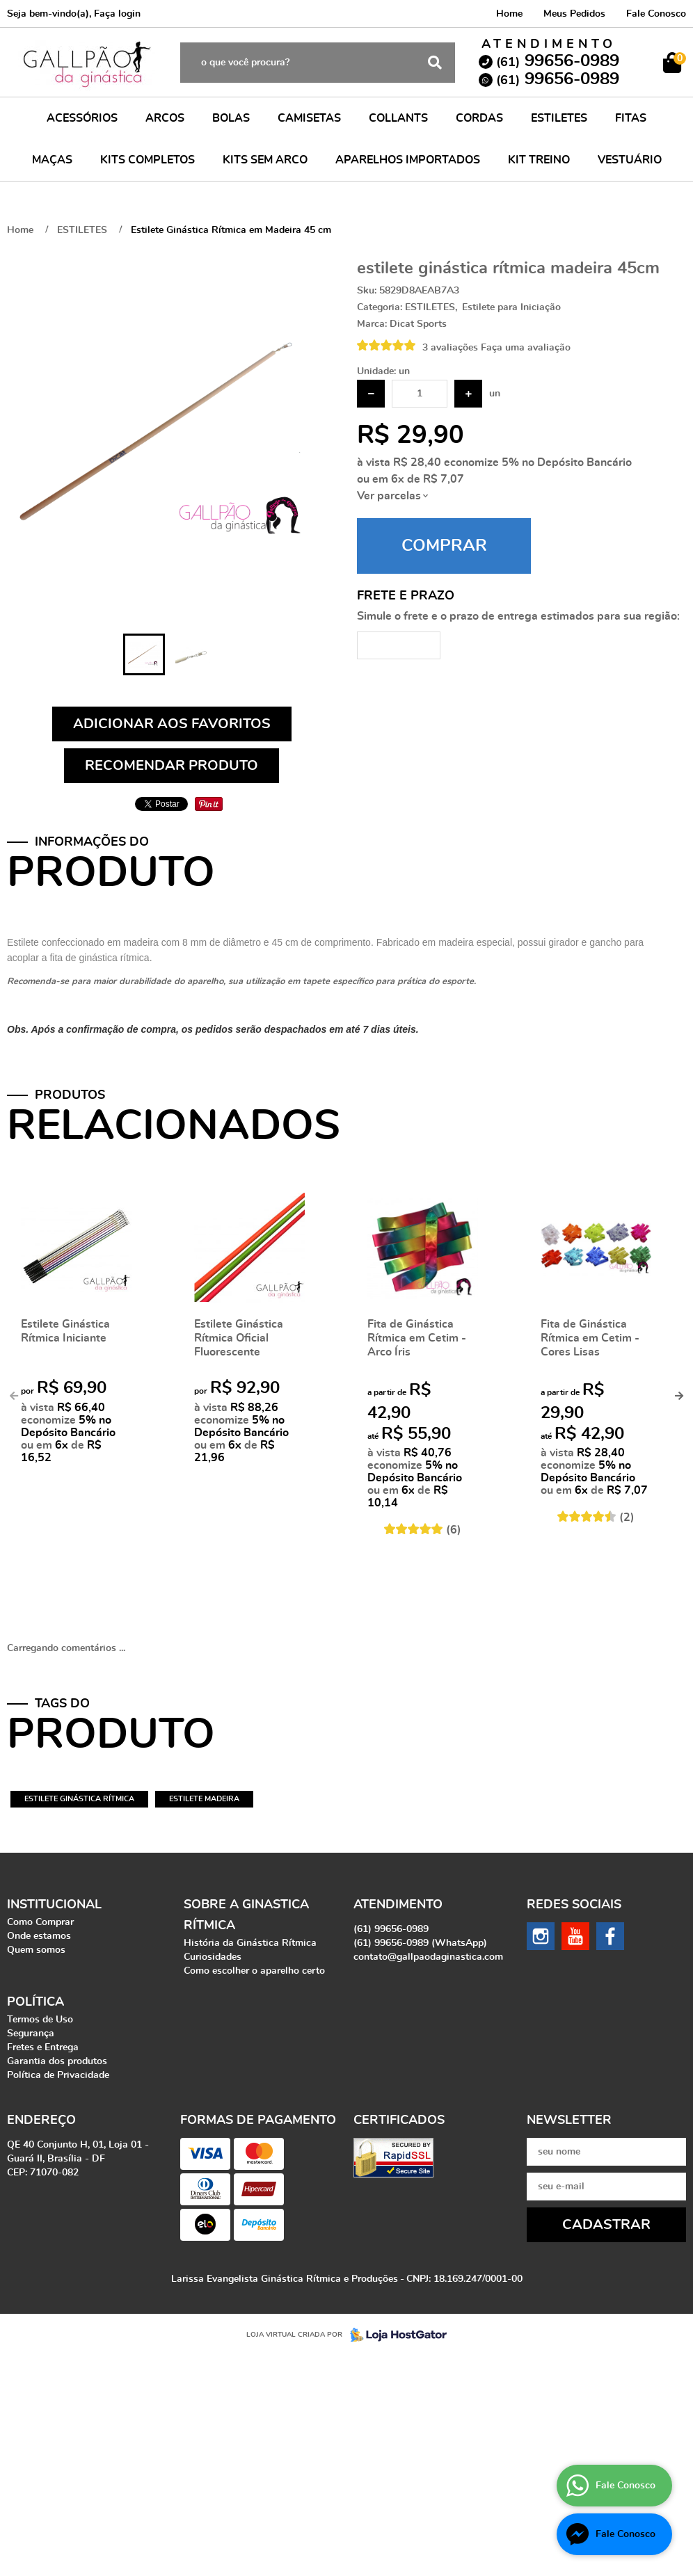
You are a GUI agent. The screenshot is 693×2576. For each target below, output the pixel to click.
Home (509, 14)
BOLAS (231, 118)
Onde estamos (39, 1936)
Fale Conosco (656, 14)
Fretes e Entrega (43, 2047)
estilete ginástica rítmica (79, 1799)
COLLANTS (398, 118)
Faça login (117, 14)
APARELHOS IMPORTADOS (407, 160)
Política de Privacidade (58, 2075)
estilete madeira (204, 1799)
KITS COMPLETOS (147, 160)
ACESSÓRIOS (82, 118)
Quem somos (36, 1950)
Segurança (30, 2033)
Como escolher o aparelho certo (254, 1971)
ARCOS (164, 118)
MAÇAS (52, 160)
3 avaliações (450, 348)
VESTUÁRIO (630, 160)
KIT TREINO (539, 160)
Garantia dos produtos (57, 2061)
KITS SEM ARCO (265, 160)
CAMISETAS (309, 118)
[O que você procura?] (435, 62)
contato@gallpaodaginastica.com (428, 1957)
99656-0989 (557, 61)
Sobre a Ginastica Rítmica (246, 1915)
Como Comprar (40, 1922)
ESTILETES (559, 118)
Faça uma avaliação (526, 348)
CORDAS (479, 118)
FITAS (630, 118)
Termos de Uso (40, 2019)
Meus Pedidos (574, 14)
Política (35, 2002)
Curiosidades (212, 1957)
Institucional (54, 1905)
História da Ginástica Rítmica (250, 1943)
